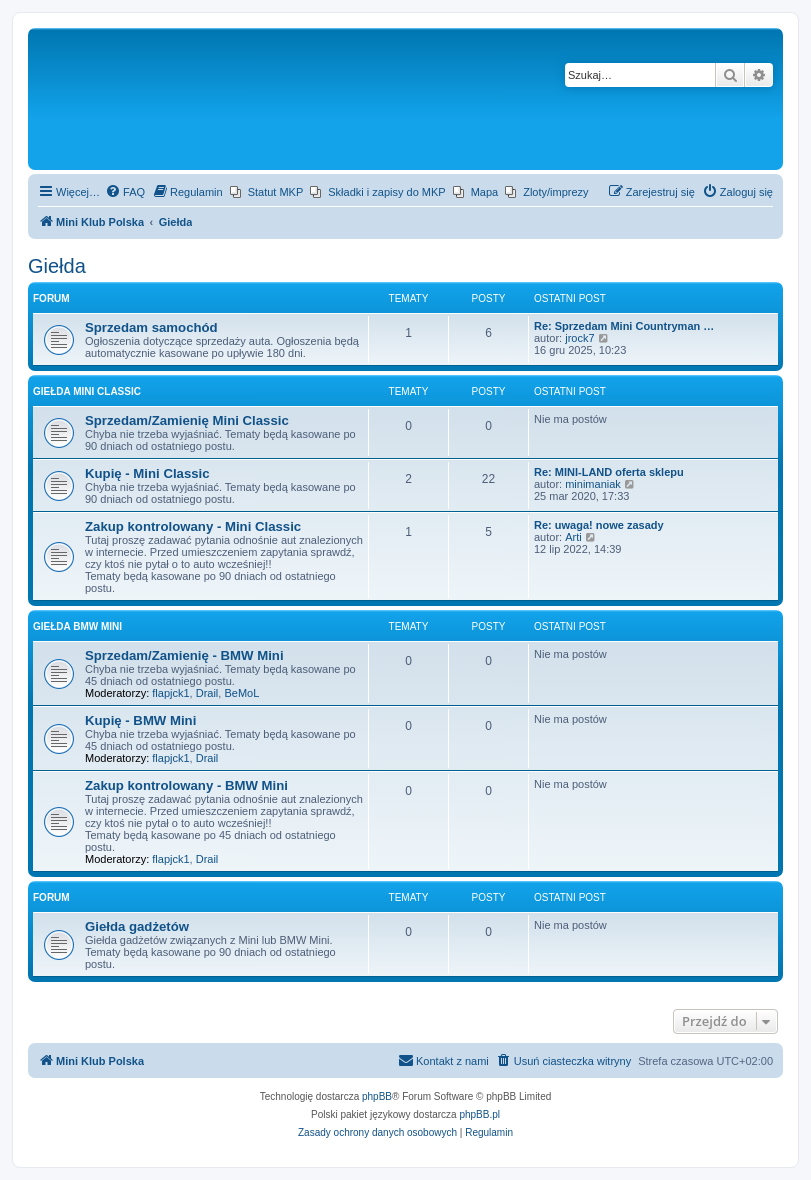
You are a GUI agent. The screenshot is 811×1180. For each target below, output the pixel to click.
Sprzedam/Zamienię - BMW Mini (184, 655)
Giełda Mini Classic (87, 391)
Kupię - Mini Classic (147, 473)
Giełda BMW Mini (77, 626)
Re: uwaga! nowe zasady (599, 525)
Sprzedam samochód (151, 327)
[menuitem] (125, 192)
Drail (207, 693)
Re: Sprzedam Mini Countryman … (624, 326)
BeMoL (241, 693)
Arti (573, 537)
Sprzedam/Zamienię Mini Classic (187, 420)
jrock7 (579, 338)
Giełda (57, 266)
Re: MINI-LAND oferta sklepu (609, 472)
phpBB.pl (479, 1114)
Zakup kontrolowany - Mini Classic (193, 526)
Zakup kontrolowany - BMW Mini (186, 785)
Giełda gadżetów (137, 926)
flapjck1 (170, 693)
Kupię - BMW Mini (140, 720)
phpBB (377, 1096)
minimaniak (593, 484)
